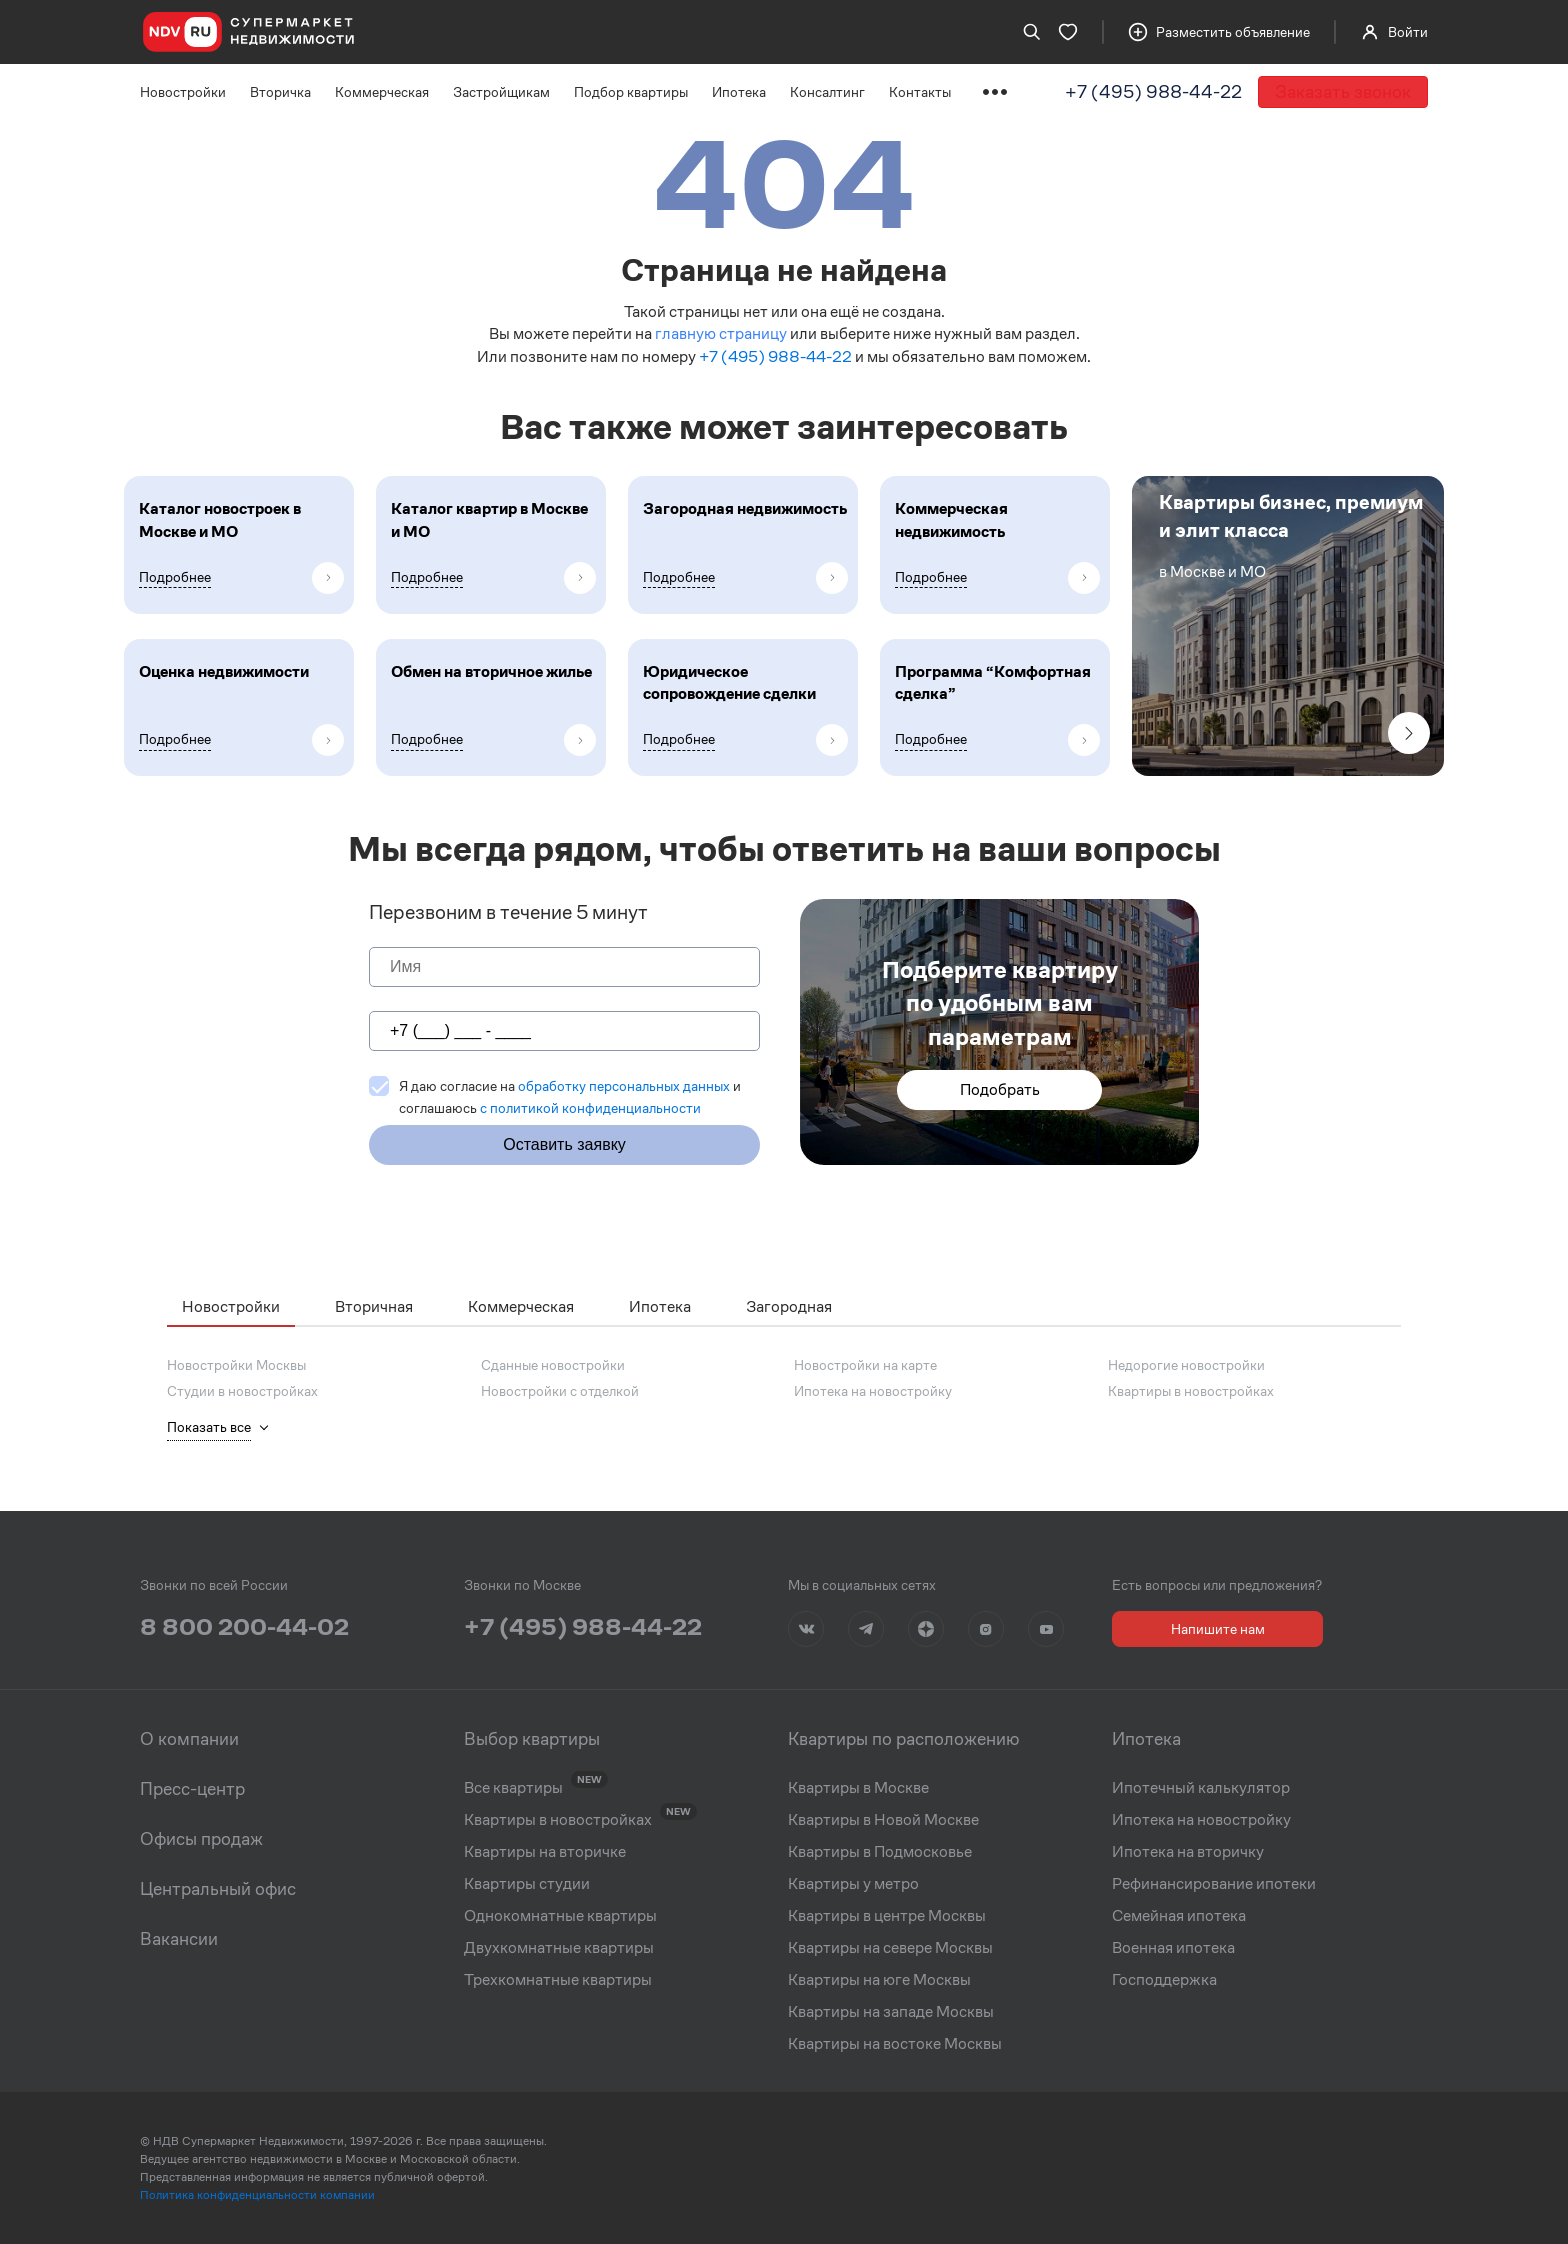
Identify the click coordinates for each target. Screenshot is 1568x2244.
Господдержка (1164, 1980)
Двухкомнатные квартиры (559, 1948)
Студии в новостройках (242, 1391)
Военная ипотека (1173, 1948)
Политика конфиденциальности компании (257, 2194)
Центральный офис (218, 1889)
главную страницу (721, 333)
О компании (189, 1739)
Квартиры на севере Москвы (890, 1948)
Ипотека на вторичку (1188, 1852)
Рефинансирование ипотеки (1214, 1884)
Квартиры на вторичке (545, 1852)
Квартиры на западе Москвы (891, 2012)
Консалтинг (827, 92)
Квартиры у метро (853, 1884)
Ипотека (739, 92)
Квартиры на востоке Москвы (895, 2044)
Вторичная (374, 1306)
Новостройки (183, 92)
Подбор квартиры (631, 92)
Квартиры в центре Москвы (887, 1916)
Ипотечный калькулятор (1201, 1788)
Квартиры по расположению (904, 1739)
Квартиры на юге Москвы (879, 1980)
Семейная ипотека (1179, 1916)
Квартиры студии (527, 1884)
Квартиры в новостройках (1191, 1391)
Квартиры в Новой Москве (883, 1820)
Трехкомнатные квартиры (558, 1980)
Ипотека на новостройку (873, 1391)
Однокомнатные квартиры (560, 1916)
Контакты (920, 92)
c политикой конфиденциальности (590, 1108)
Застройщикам (501, 92)
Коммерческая (382, 92)
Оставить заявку (564, 1144)
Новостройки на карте (865, 1365)
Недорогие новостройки (1186, 1365)
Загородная (789, 1306)
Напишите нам (1218, 1629)
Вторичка (280, 92)
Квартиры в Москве (858, 1788)
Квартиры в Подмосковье (880, 1852)
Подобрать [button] (1000, 1089)
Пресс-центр (192, 1789)
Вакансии (179, 1939)
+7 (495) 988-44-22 (1153, 91)
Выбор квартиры (532, 1739)
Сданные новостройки (553, 1365)
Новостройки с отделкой (560, 1391)
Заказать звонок (1343, 91)
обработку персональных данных (624, 1086)
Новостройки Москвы (236, 1365)
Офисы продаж (201, 1839)
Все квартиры (513, 1788)
